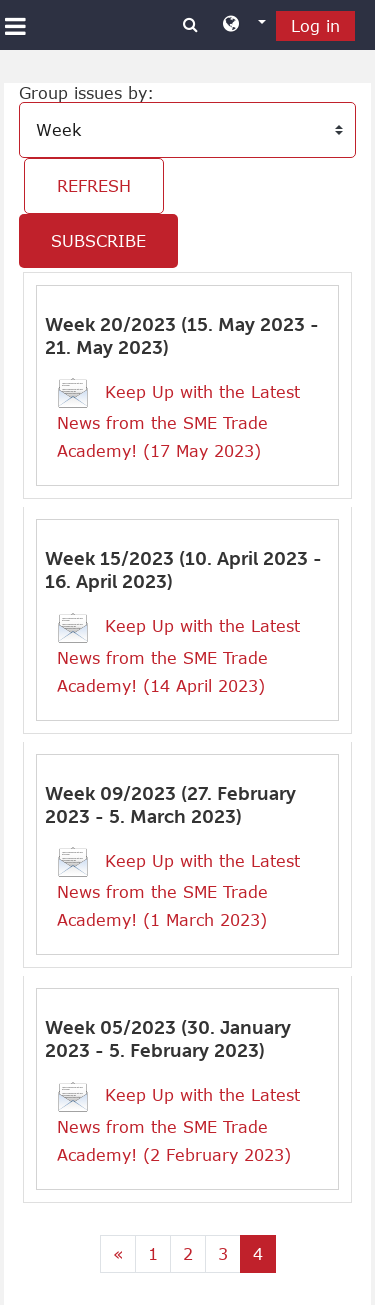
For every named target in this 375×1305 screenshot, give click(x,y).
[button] (245, 25)
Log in (315, 26)
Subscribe (98, 241)
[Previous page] (118, 1254)
